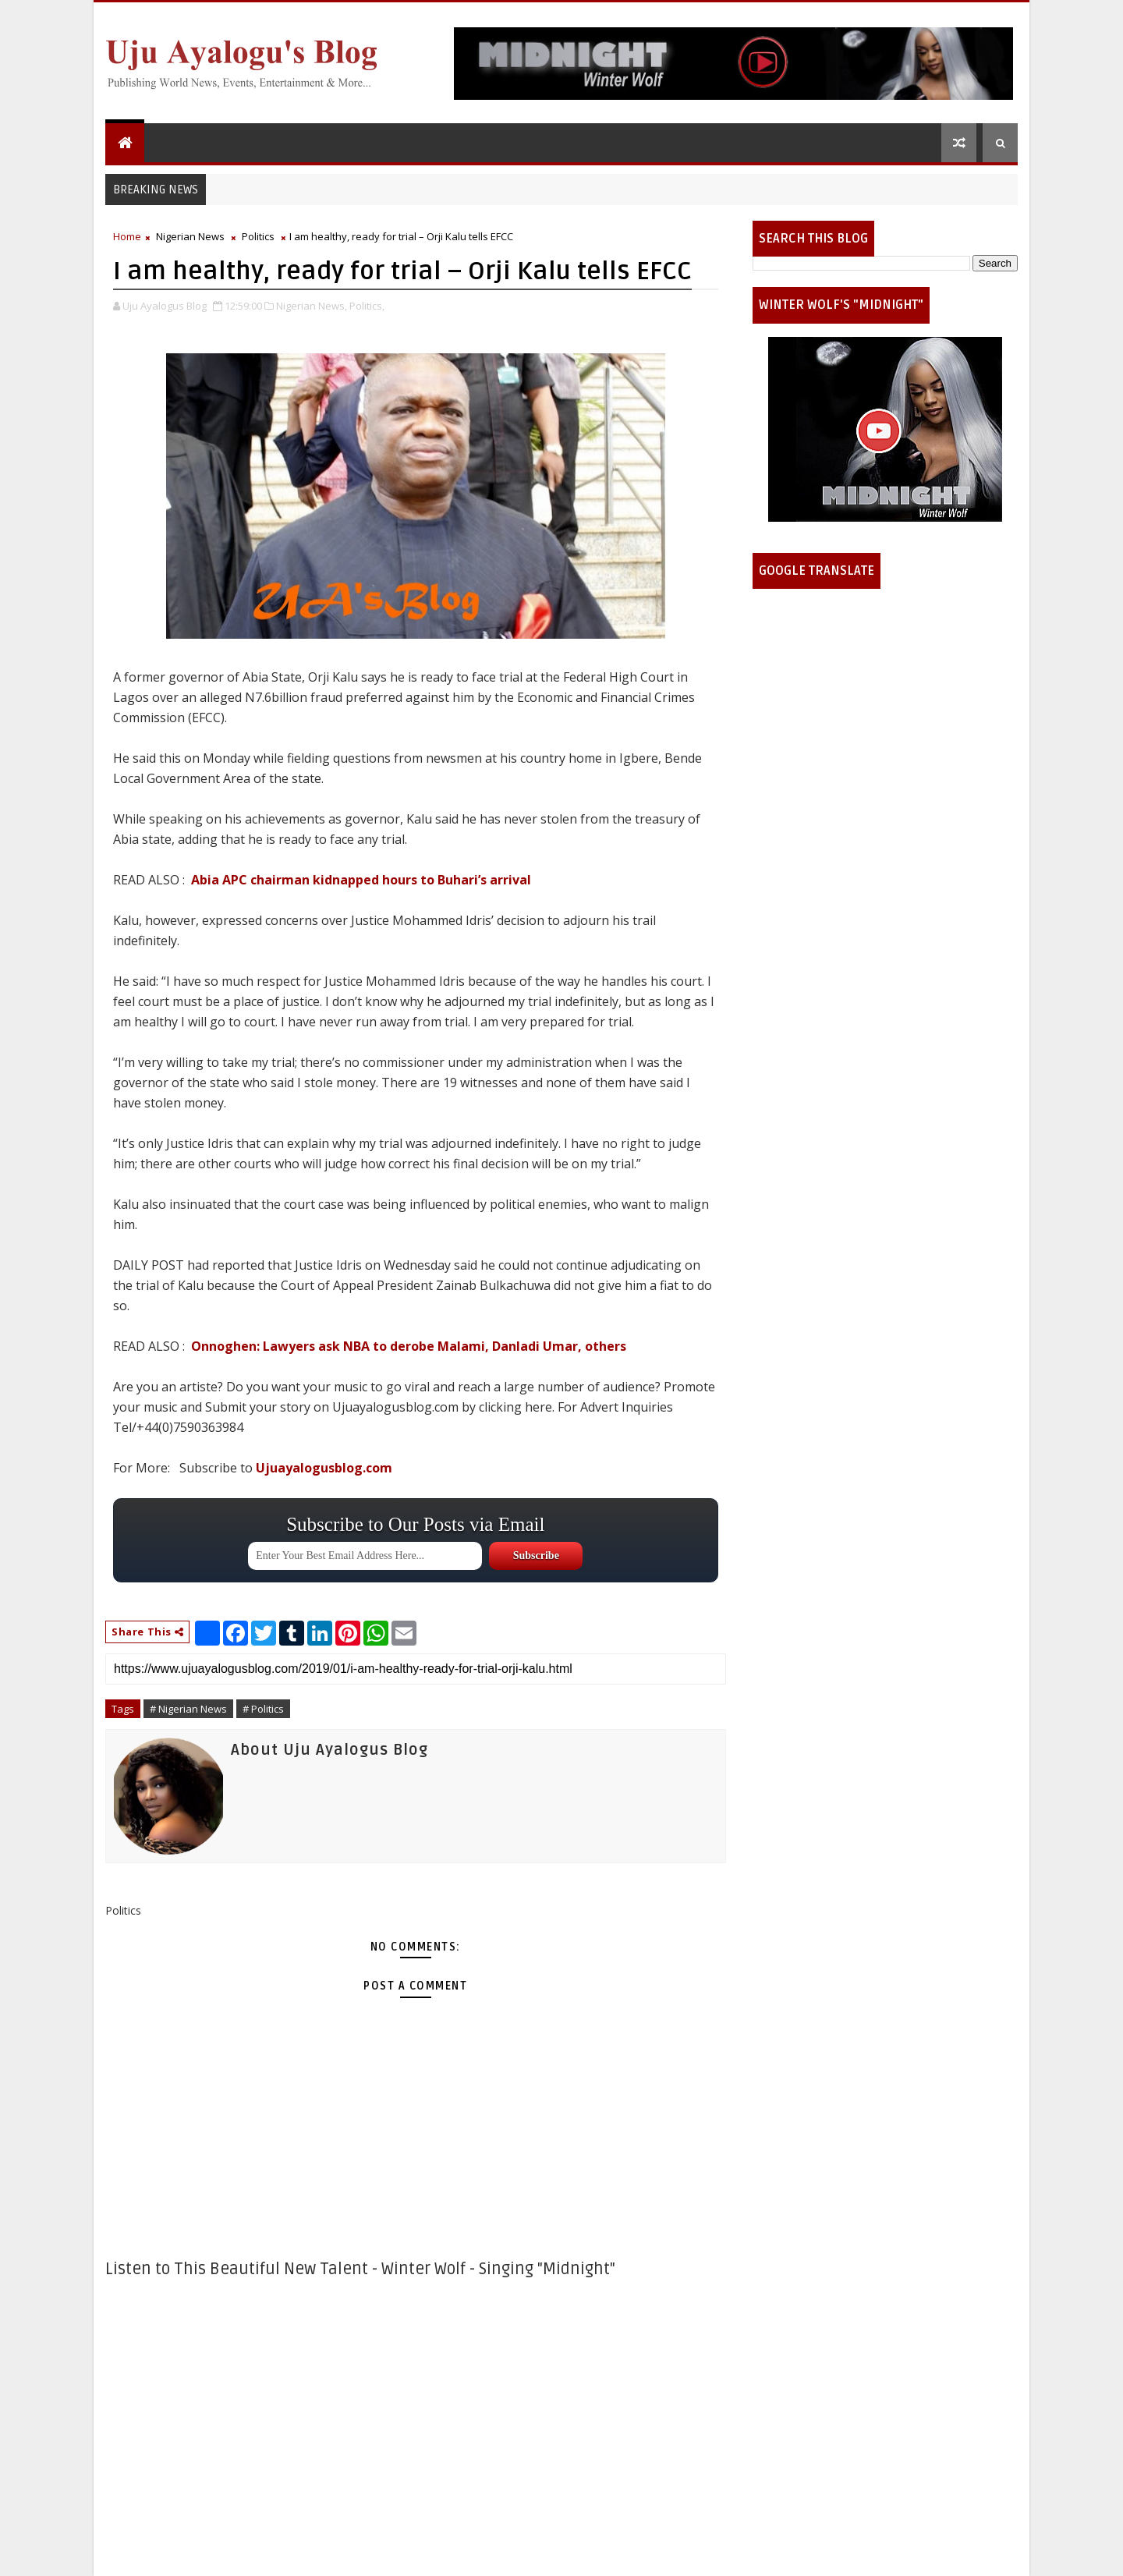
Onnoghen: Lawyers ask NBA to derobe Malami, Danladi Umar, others (408, 1346)
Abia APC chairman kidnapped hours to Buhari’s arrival (361, 879)
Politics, (366, 306)
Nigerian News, (311, 306)
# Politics (263, 1709)
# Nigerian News (188, 1709)
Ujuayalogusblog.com (324, 1467)
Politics (258, 236)
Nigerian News (190, 236)
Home (127, 236)
